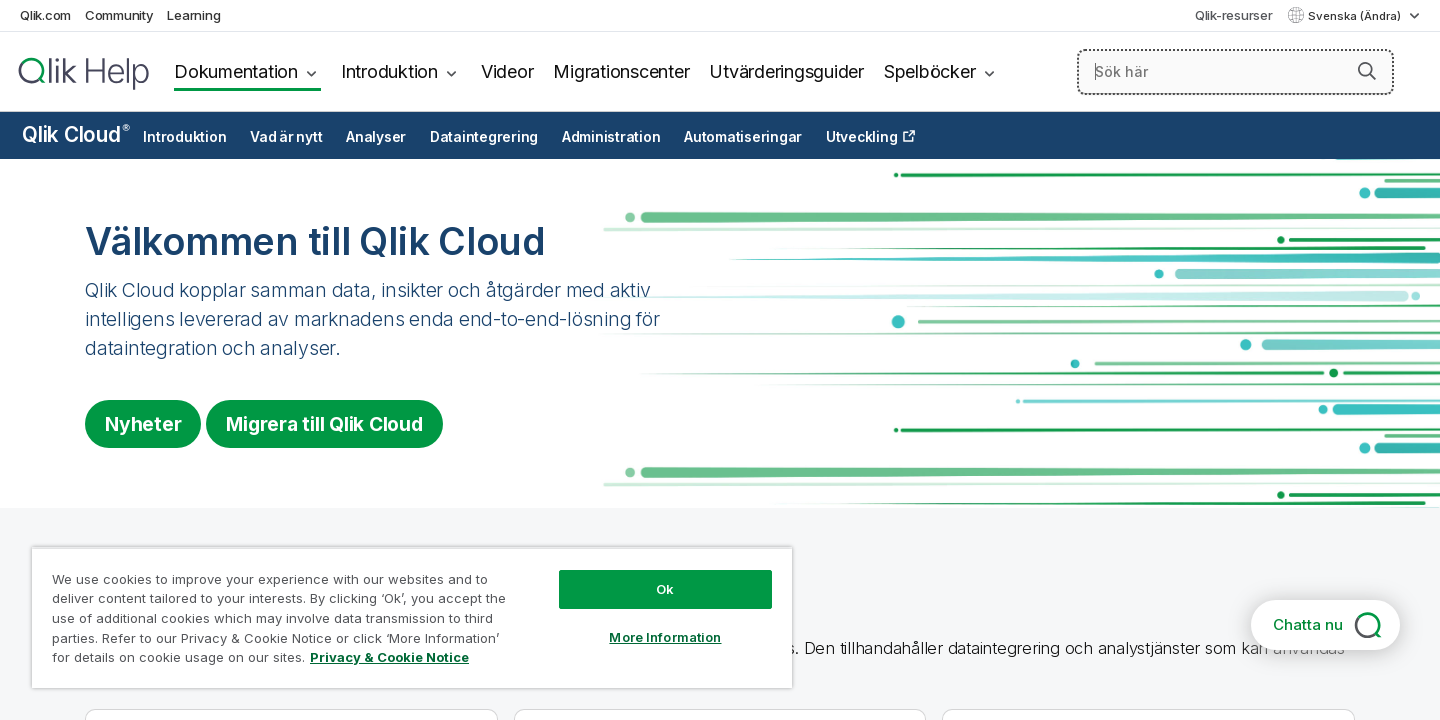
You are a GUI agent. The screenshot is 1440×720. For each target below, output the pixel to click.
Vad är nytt (286, 137)
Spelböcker (930, 71)
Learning (193, 15)
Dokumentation (236, 71)
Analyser (376, 137)
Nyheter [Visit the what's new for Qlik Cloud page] (143, 424)
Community (119, 15)
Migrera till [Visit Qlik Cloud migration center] (324, 424)
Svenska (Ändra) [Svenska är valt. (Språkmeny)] (1356, 16)
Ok (665, 589)
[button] (1367, 71)
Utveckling (862, 137)
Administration (611, 137)
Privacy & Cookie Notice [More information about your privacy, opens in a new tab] (389, 657)
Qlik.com (45, 15)
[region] (412, 617)
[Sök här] (1235, 72)
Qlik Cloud (76, 134)
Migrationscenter (621, 71)
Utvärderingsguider (786, 71)
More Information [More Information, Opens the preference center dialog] (665, 637)
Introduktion (389, 71)
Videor (507, 71)
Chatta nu (1308, 624)
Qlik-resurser (1234, 15)
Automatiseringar (743, 137)
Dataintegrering (484, 137)
